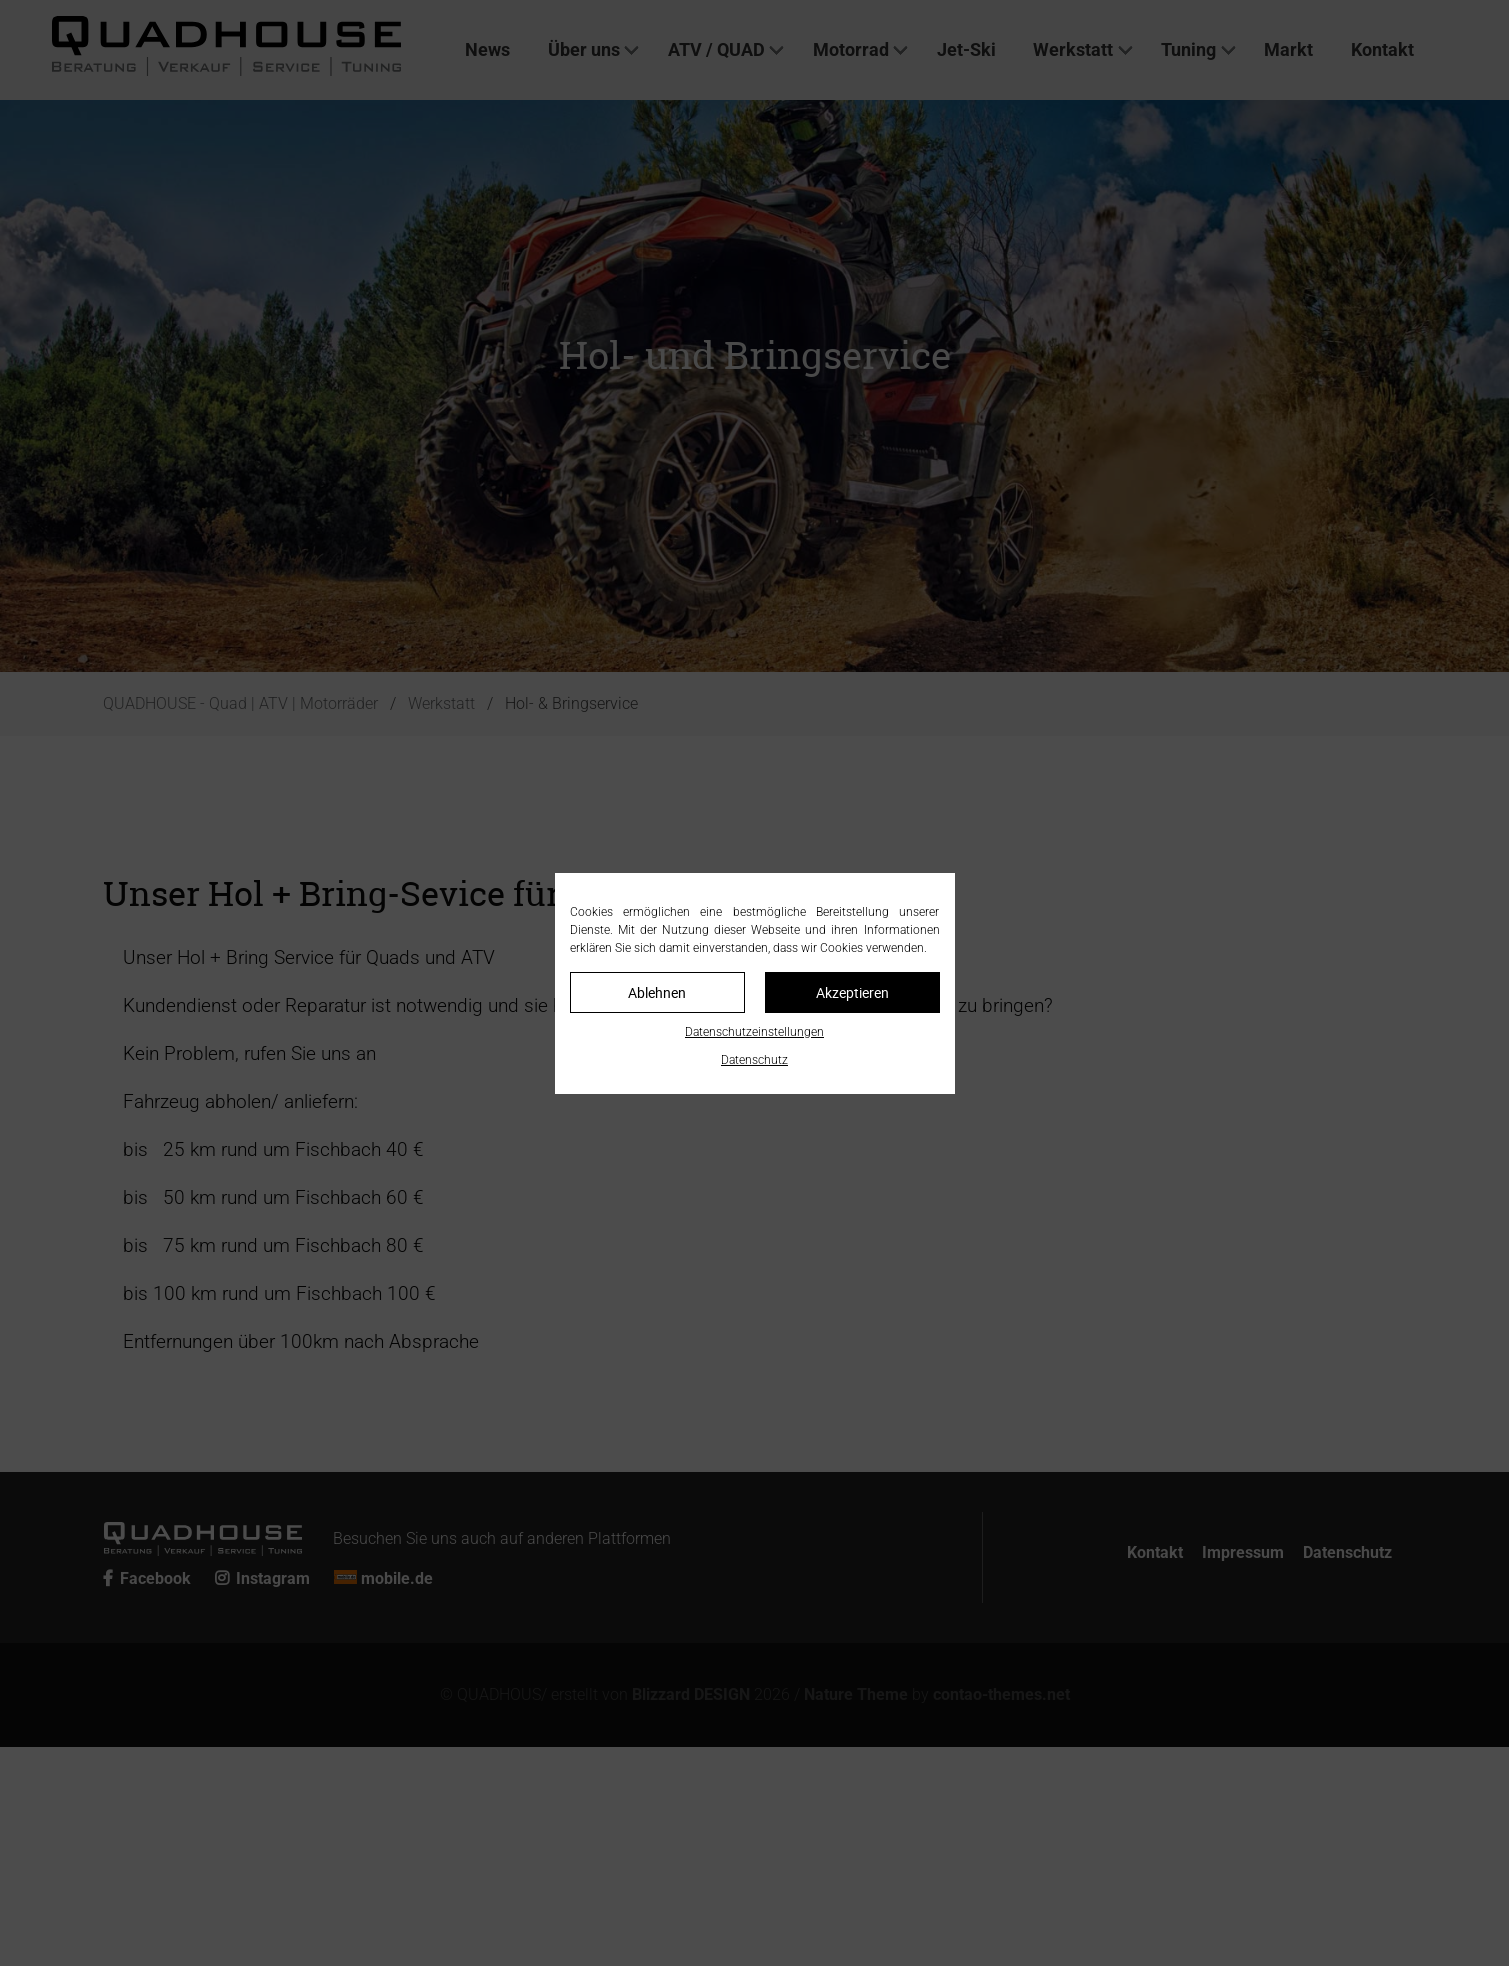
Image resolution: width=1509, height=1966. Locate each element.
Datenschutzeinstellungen (754, 1032)
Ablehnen (657, 992)
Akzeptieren (852, 992)
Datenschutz (754, 1060)
